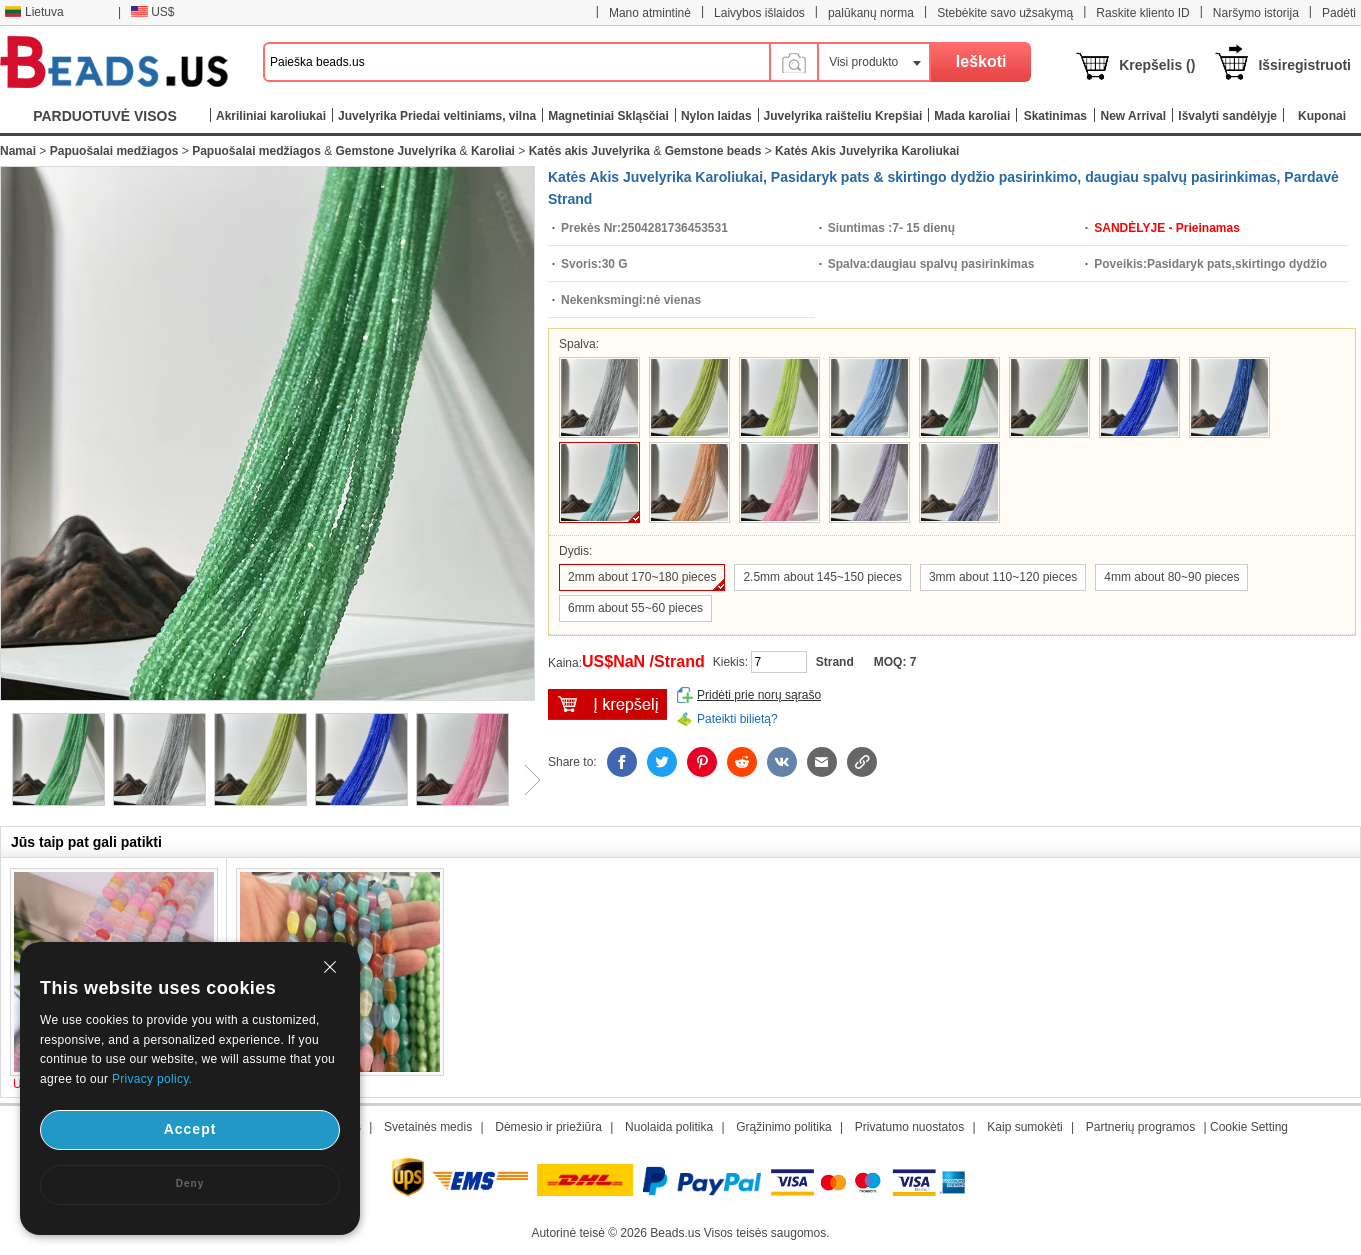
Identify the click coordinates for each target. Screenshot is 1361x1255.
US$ (152, 12)
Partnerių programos (1140, 1127)
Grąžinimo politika (783, 1127)
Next (525, 780)
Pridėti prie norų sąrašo (759, 695)
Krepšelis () (1157, 65)
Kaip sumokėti (1024, 1127)
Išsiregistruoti (1304, 65)
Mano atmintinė (650, 13)
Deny (190, 1183)
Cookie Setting (1249, 1127)
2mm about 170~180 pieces (642, 577)
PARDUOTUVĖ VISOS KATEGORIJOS (105, 120)
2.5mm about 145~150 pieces (822, 577)
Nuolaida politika (669, 1127)
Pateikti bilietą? (737, 719)
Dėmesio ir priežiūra (548, 1127)
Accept (190, 1129)
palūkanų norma (871, 13)
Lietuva (34, 12)
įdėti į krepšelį (607, 704)
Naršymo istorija (1256, 13)
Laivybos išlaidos (759, 13)
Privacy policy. (152, 1079)
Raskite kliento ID (1142, 13)
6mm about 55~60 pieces (635, 608)
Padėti (1339, 13)
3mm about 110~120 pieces (1003, 577)
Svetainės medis (428, 1127)
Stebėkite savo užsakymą (1005, 13)
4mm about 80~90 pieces (1171, 577)
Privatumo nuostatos (909, 1127)
